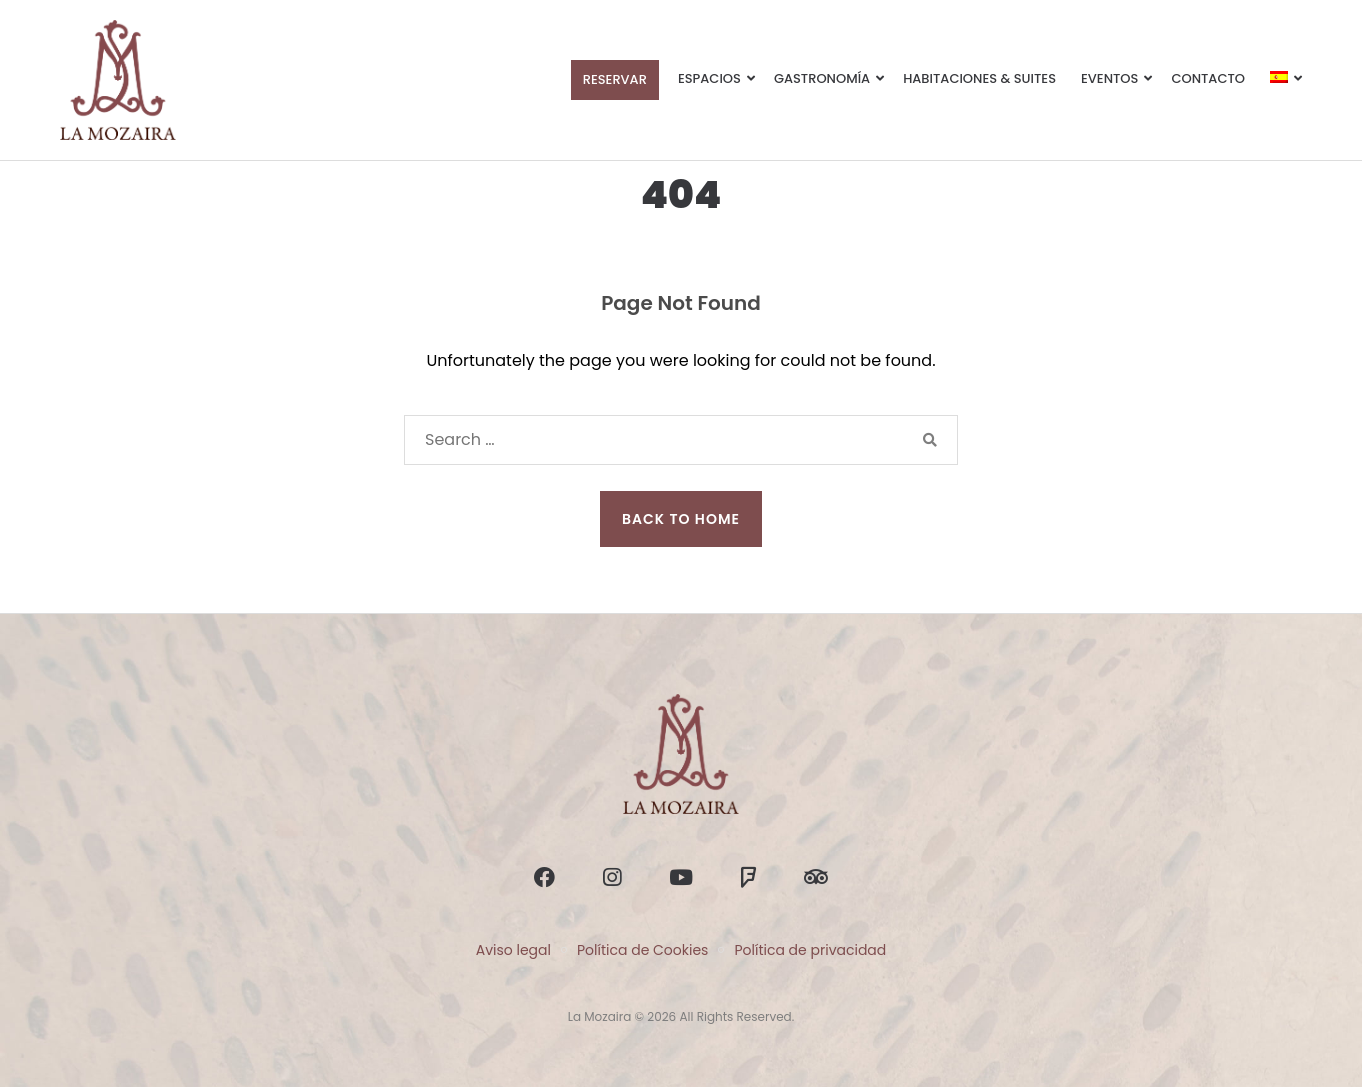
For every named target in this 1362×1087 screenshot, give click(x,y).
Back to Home (681, 519)
